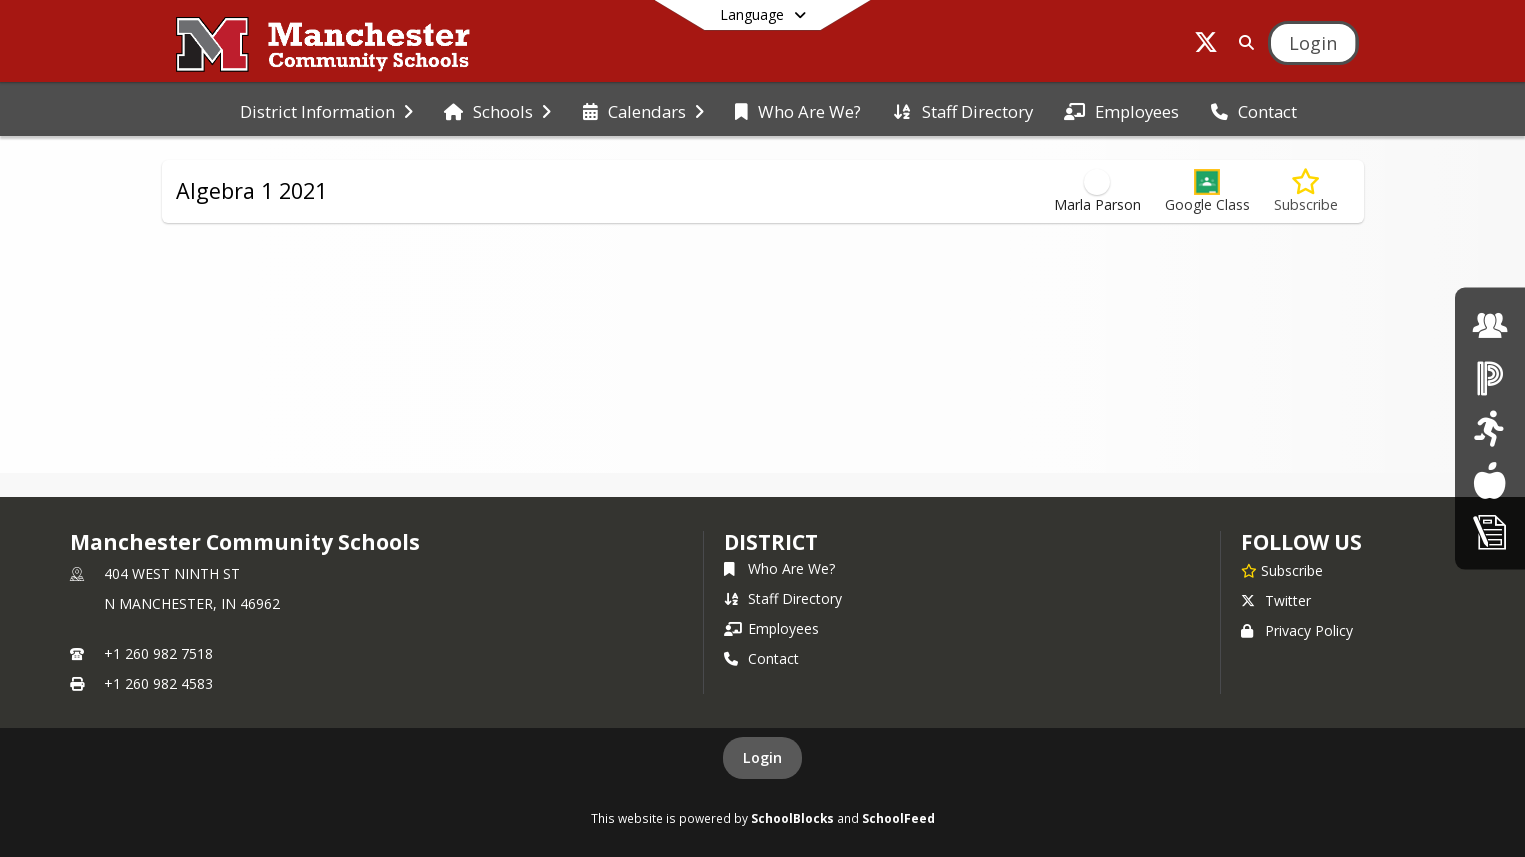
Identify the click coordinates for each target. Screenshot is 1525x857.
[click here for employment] (1490, 325)
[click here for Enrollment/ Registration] (1490, 531)
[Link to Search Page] (1242, 42)
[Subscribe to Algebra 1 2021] (1306, 191)
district (771, 542)
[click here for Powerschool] (1490, 376)
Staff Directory (783, 598)
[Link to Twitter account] (1206, 45)
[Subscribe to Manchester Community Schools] (1282, 570)
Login (762, 757)
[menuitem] (326, 110)
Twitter (1276, 600)
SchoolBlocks (792, 818)
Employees (771, 628)
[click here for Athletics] (1489, 428)
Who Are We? (779, 568)
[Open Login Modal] (1313, 43)
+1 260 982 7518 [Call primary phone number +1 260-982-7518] (158, 653)
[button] (1207, 191)
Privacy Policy (1297, 630)
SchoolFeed (898, 818)
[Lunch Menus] (1489, 479)
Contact (761, 658)
